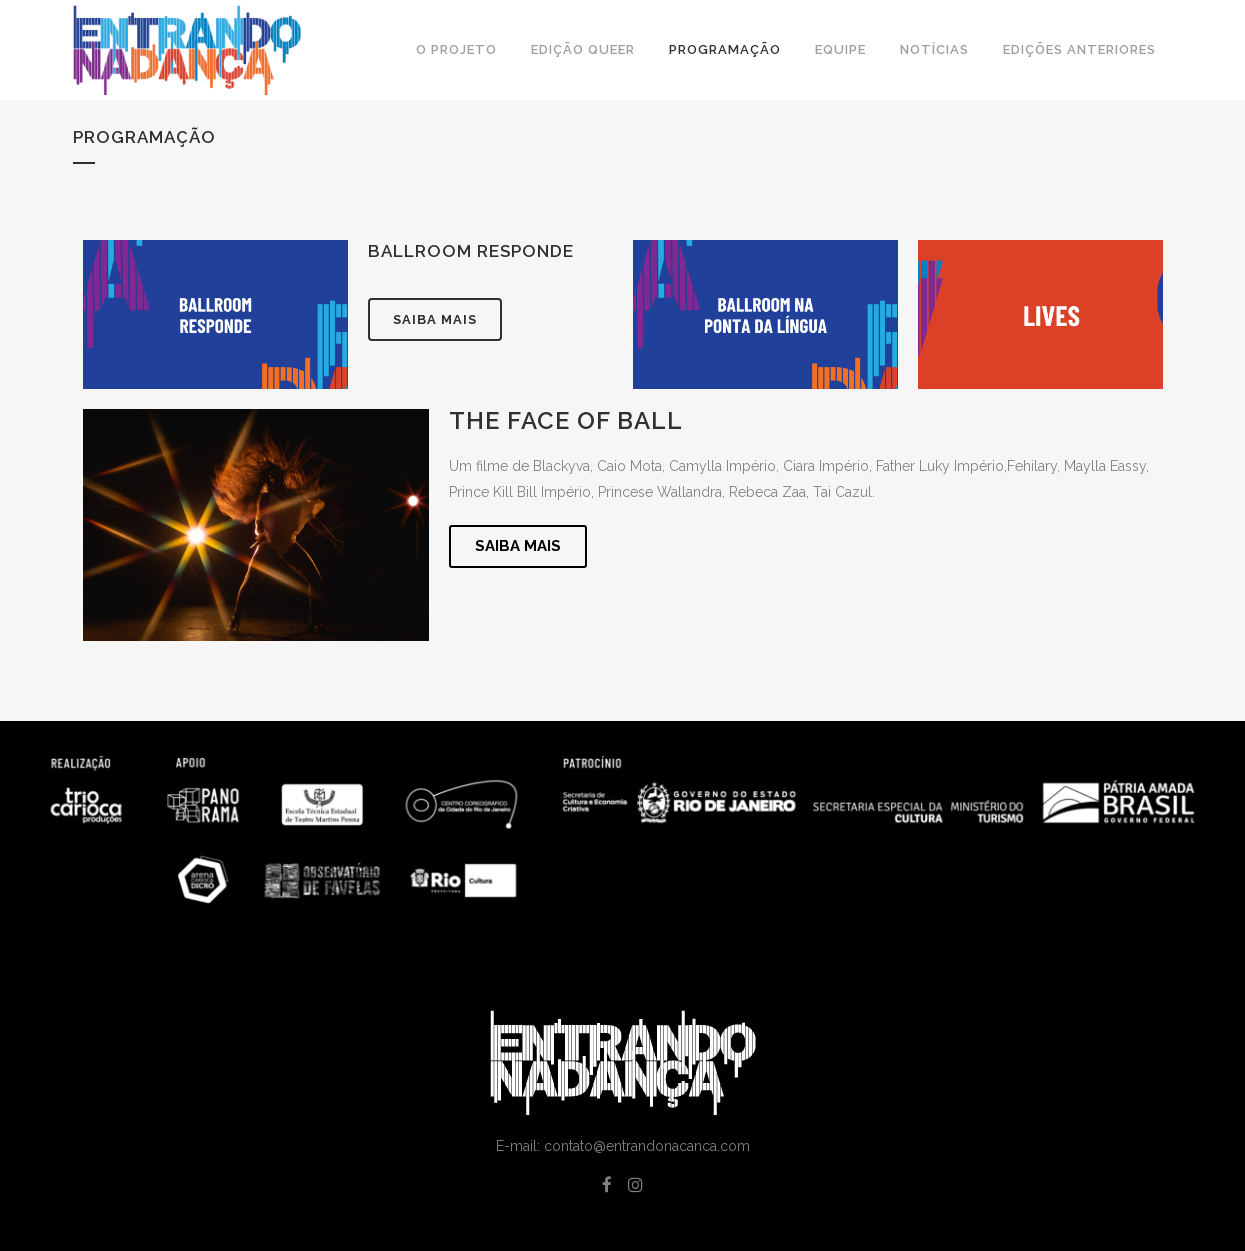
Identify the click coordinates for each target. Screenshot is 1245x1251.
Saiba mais (435, 319)
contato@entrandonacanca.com (647, 1146)
